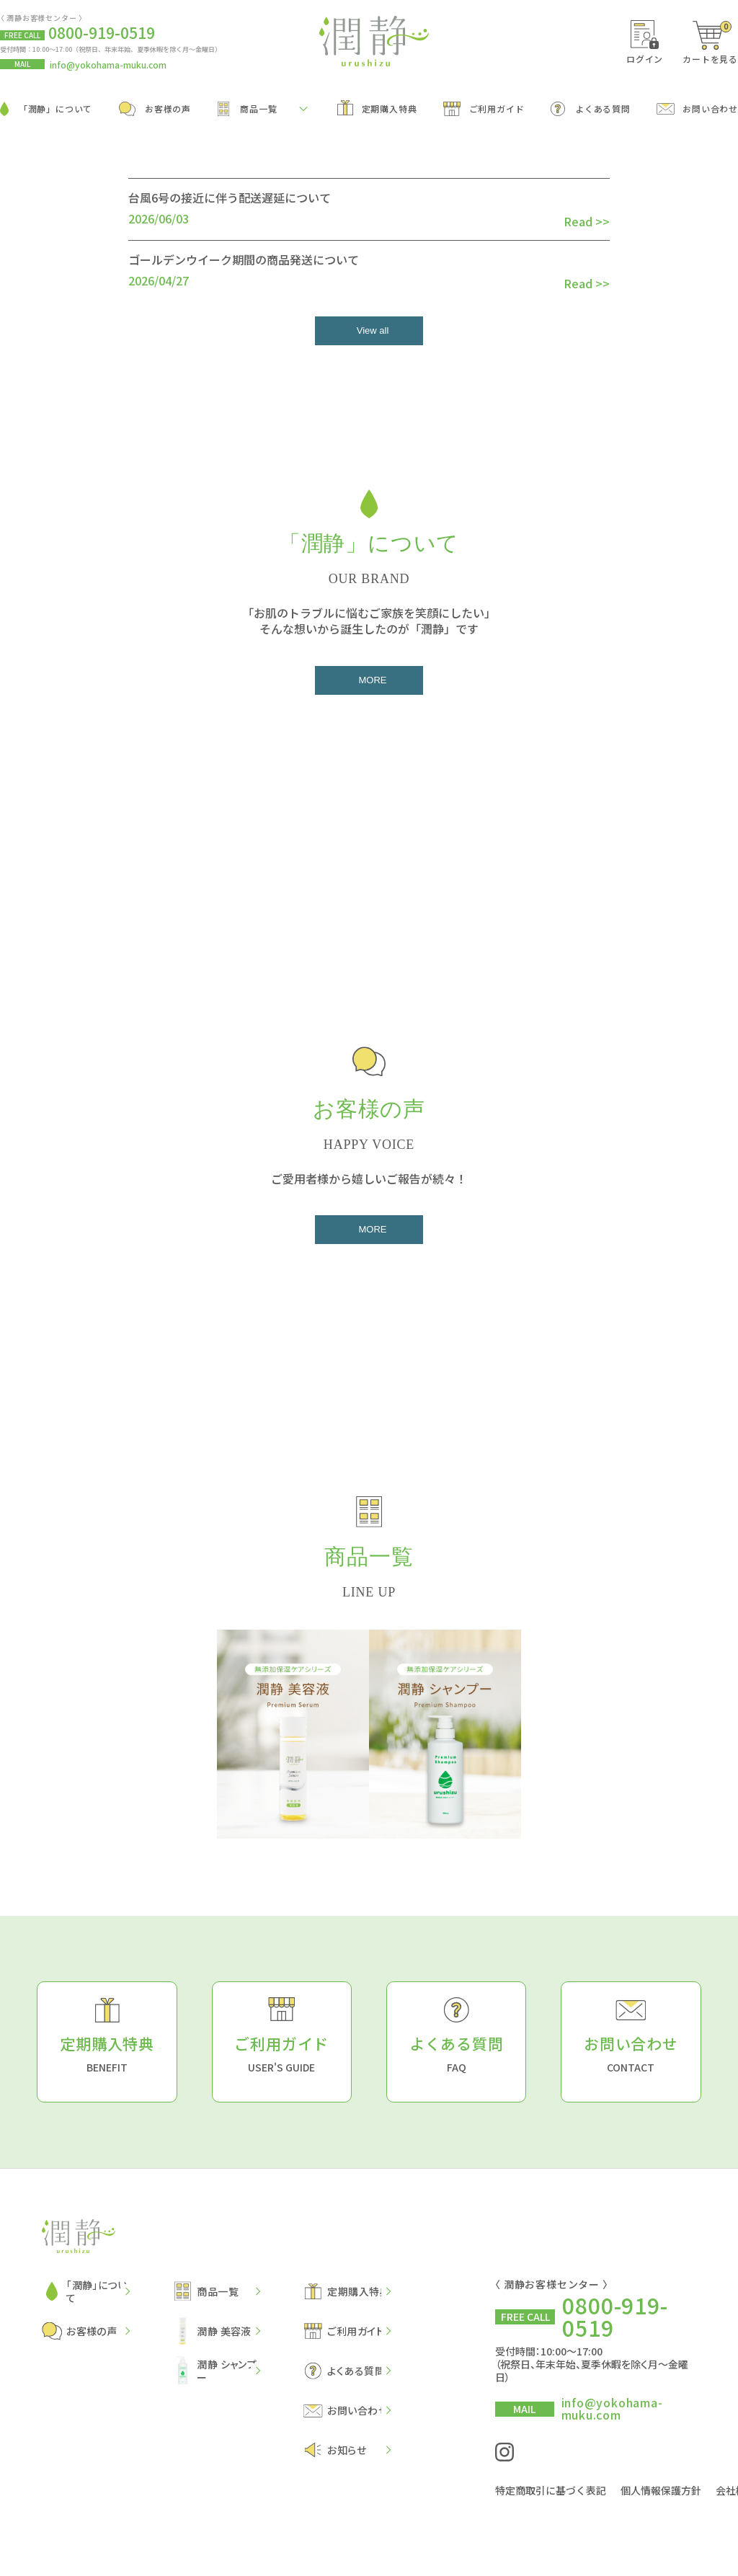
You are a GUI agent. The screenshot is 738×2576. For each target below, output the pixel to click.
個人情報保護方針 (661, 2487)
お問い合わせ (697, 108)
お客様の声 (155, 109)
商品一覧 (247, 109)
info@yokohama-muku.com (108, 64)
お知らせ (335, 2448)
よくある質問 (591, 109)
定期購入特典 (377, 107)
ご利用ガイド (483, 109)
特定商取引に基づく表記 (550, 2487)
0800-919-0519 (614, 2315)
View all (373, 329)
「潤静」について (46, 109)
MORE (373, 679)
